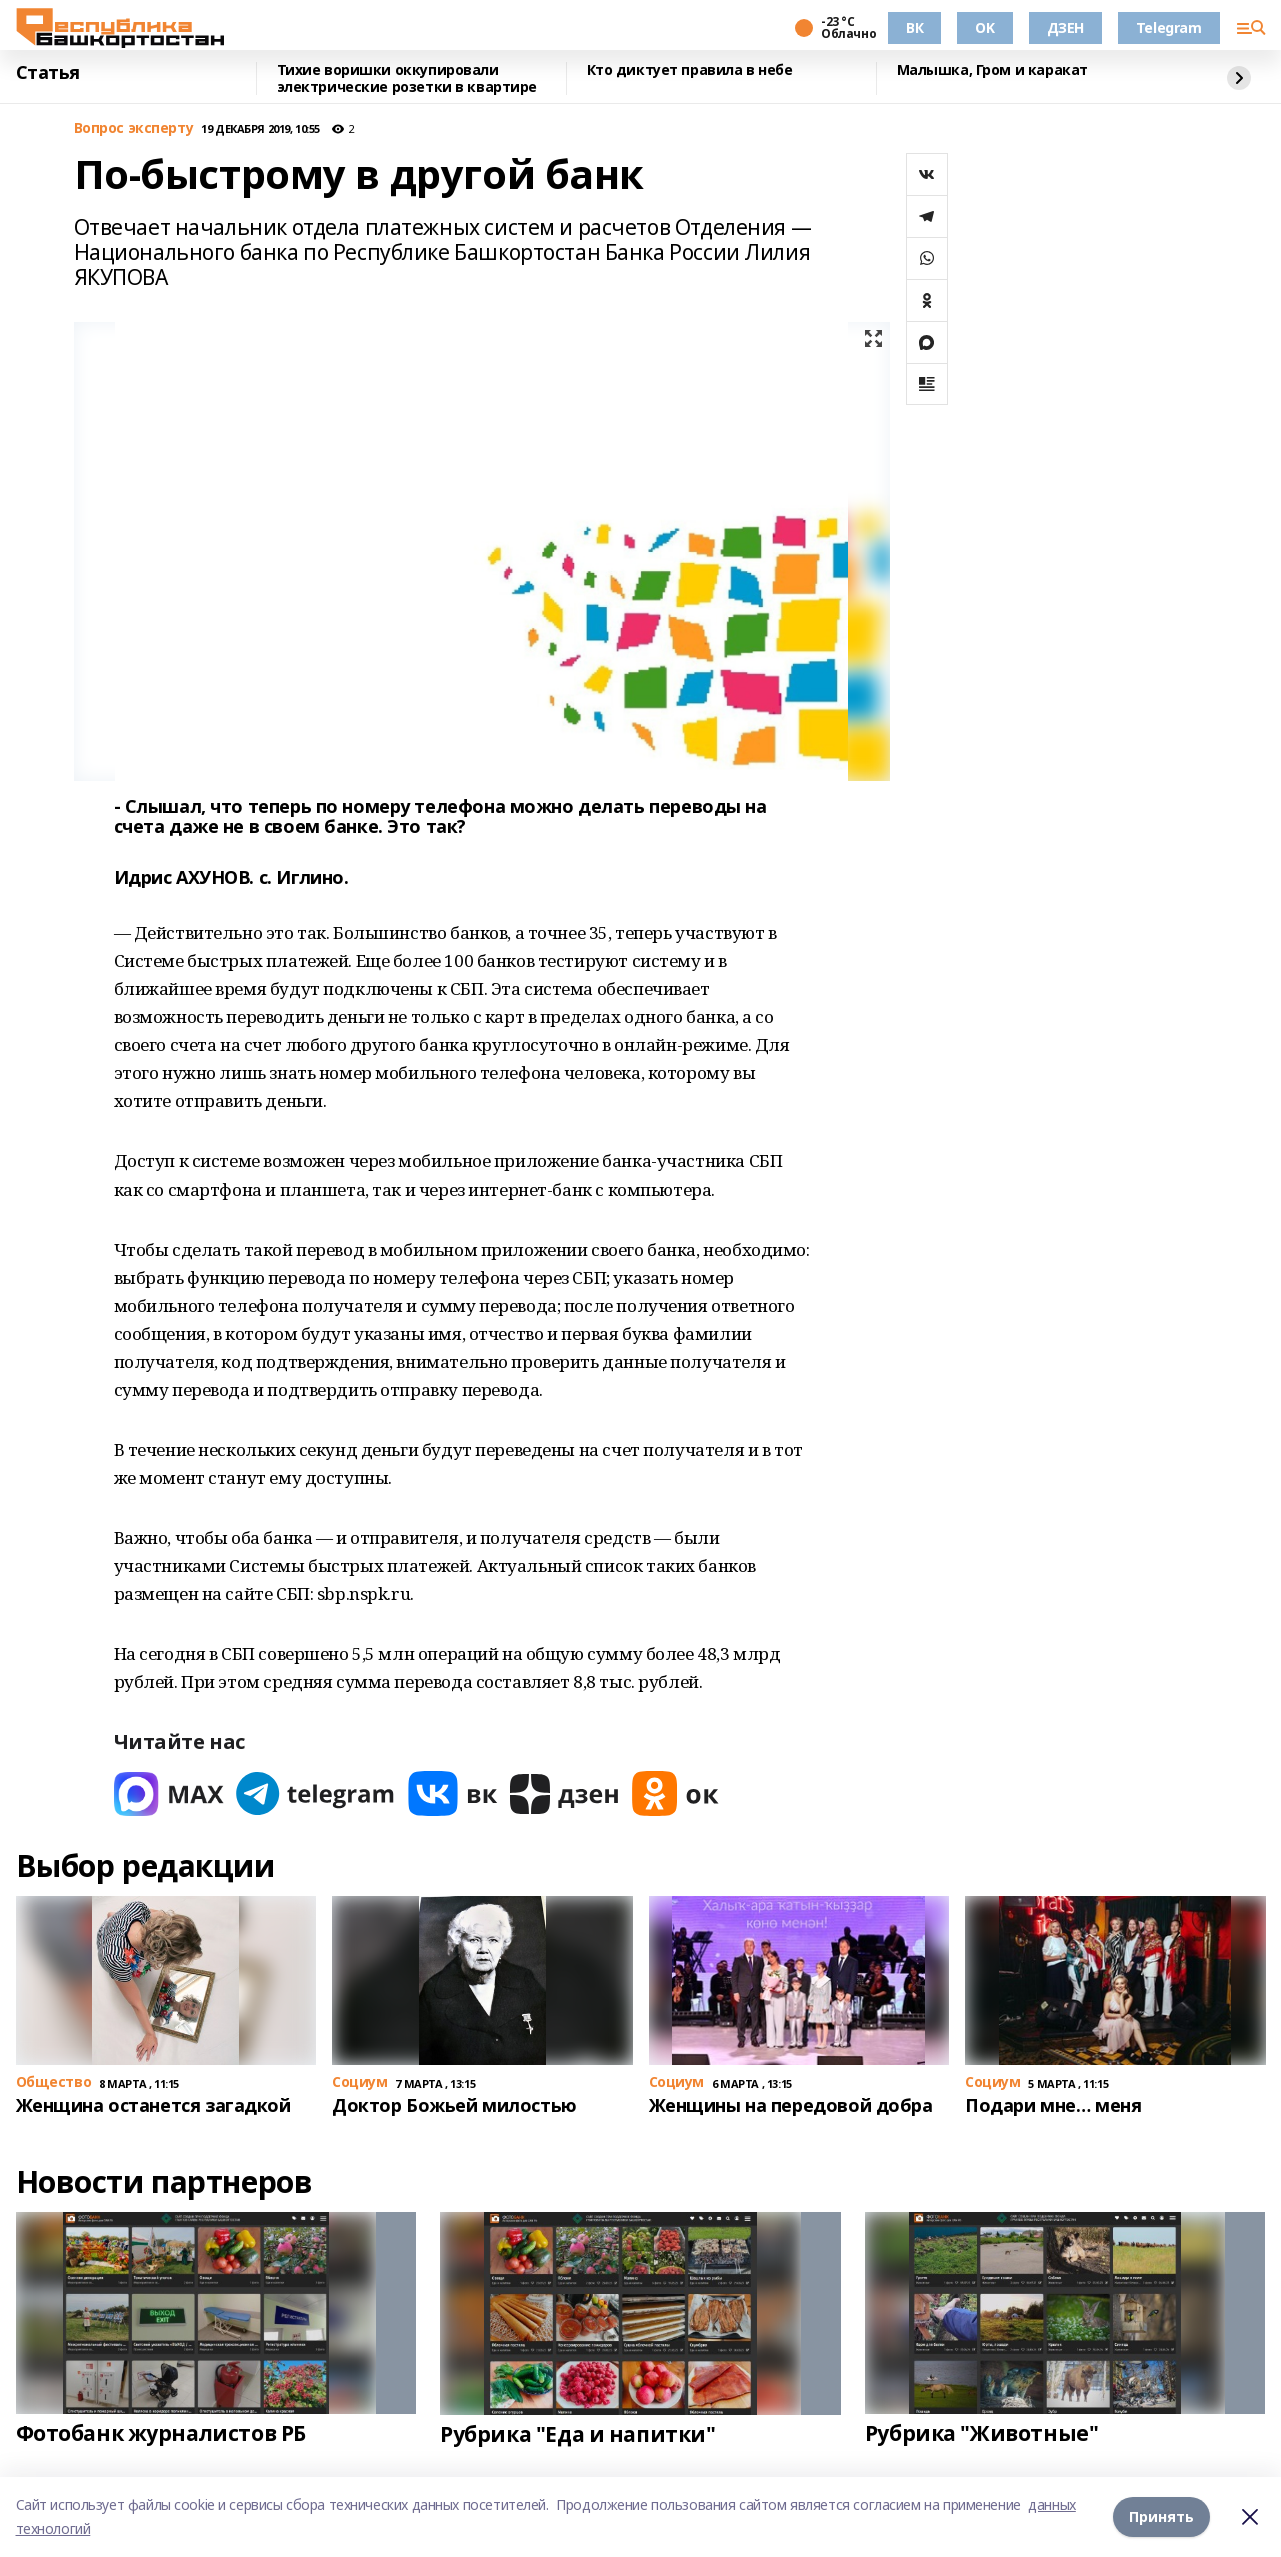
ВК (914, 27)
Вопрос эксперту (134, 128)
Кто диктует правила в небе (690, 70)
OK (984, 27)
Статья (48, 73)
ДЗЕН (1065, 27)
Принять (1161, 2516)
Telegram (1169, 27)
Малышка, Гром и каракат (992, 70)
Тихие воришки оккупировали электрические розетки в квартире (407, 78)
